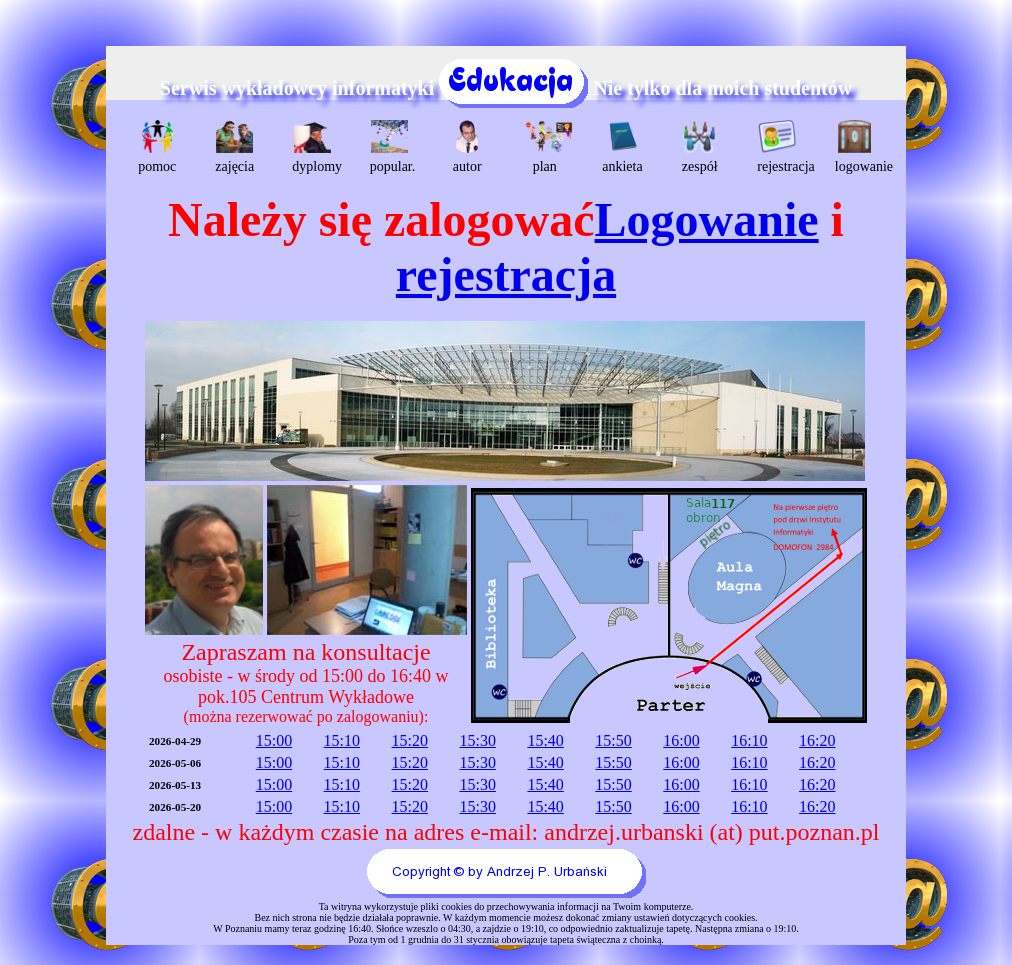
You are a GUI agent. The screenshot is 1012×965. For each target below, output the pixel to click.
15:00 (274, 740)
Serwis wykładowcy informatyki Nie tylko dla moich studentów (506, 88)
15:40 (545, 740)
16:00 (681, 740)
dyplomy (314, 147)
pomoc (157, 147)
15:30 (477, 740)
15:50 (613, 740)
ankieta (622, 147)
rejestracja (779, 147)
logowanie (857, 147)
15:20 (410, 740)
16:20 (817, 740)
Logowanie (707, 219)
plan (547, 147)
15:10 (342, 740)
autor (467, 147)
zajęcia (234, 147)
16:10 (749, 740)
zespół (700, 147)
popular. (392, 147)
